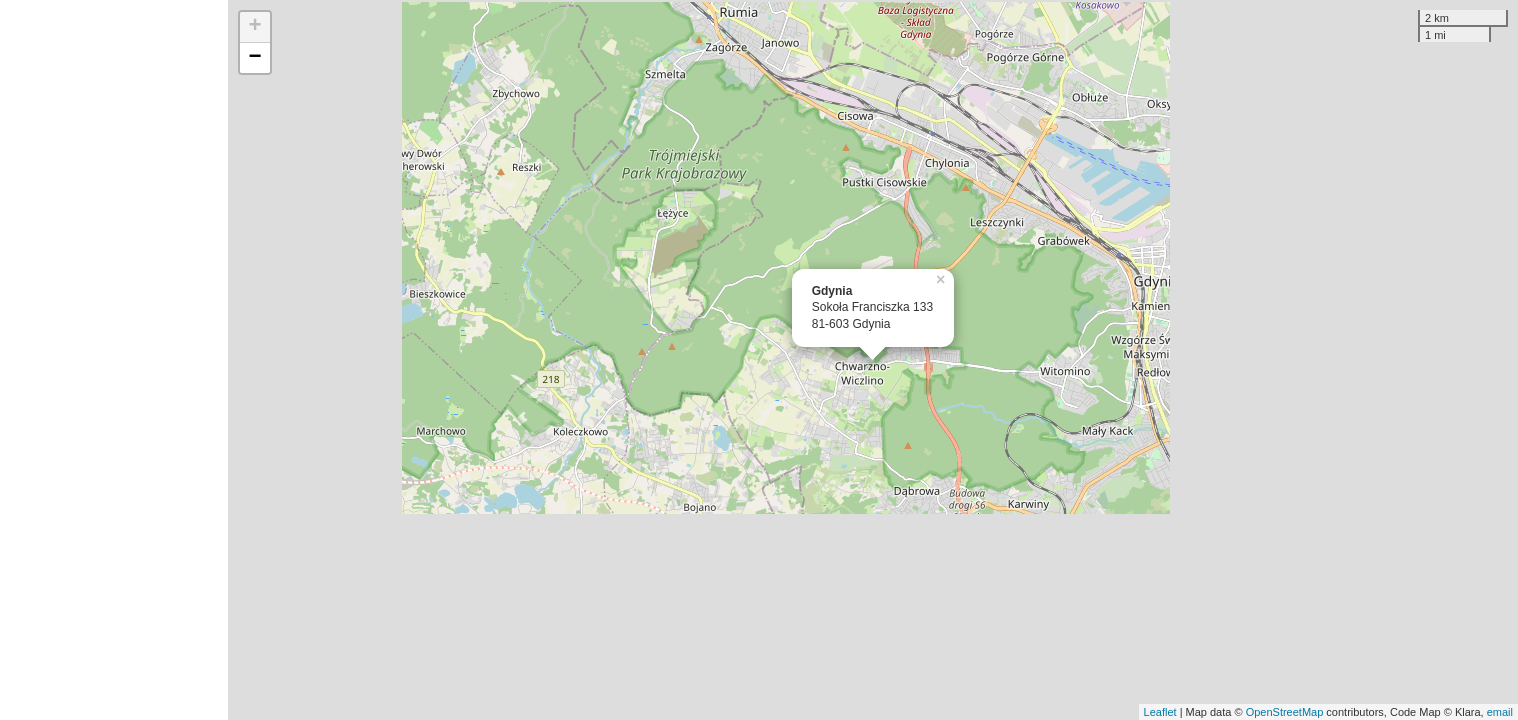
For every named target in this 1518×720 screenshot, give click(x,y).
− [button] (255, 58)
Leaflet (1160, 712)
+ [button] (255, 27)
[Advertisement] (114, 360)
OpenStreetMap (1285, 712)
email (1500, 712)
